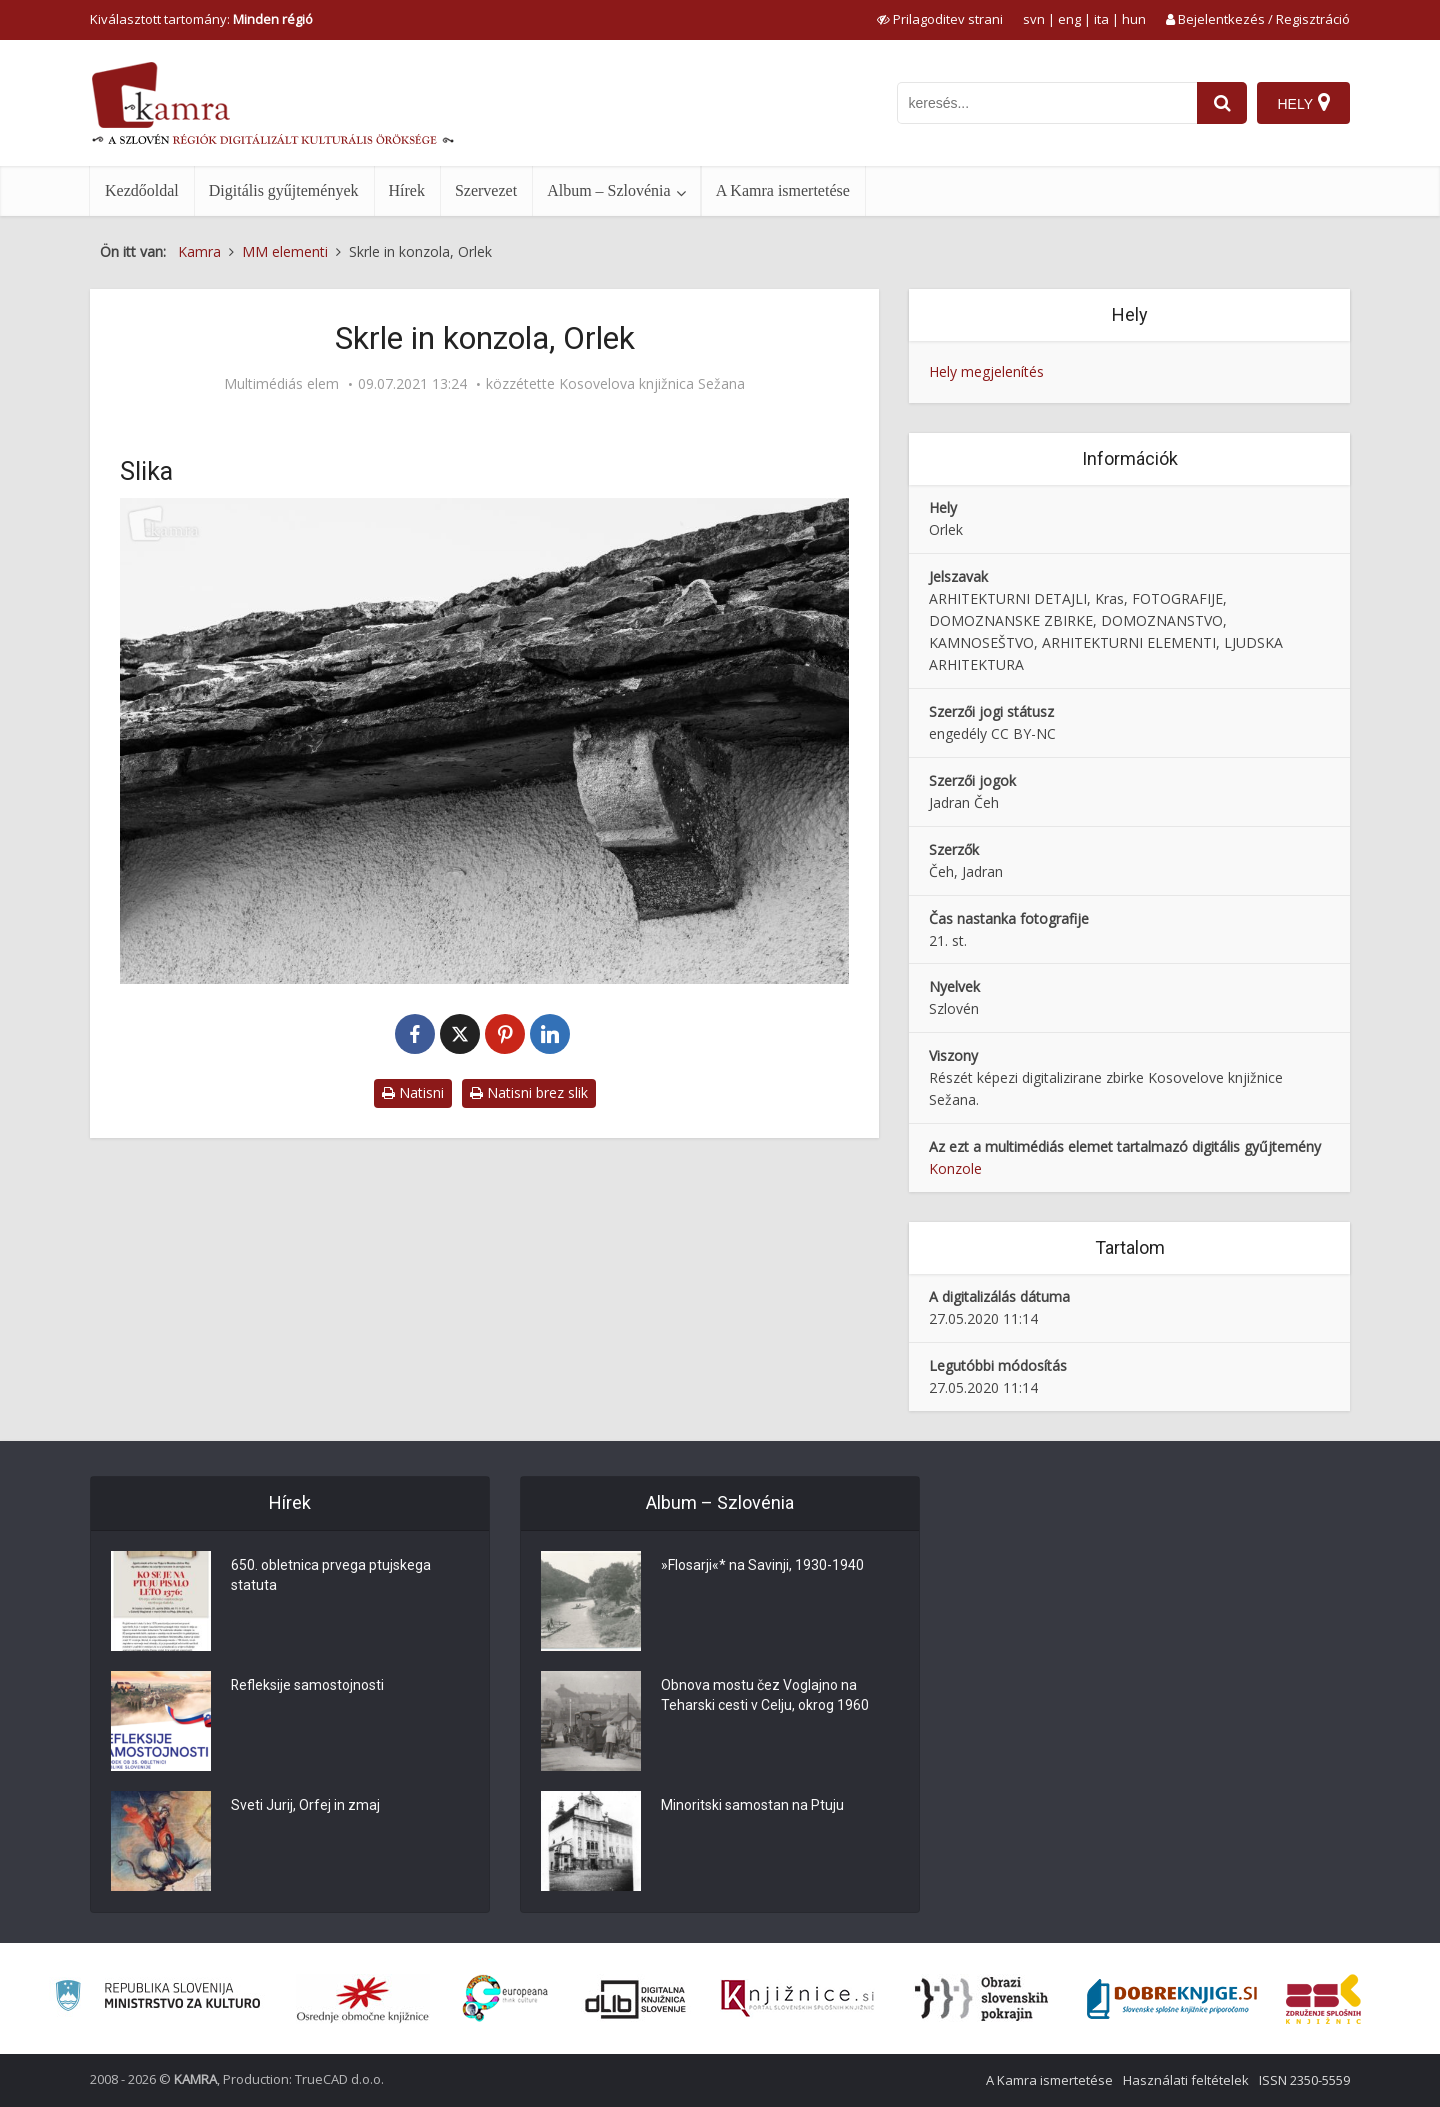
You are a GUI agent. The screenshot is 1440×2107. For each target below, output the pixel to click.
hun (1134, 19)
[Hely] (1303, 103)
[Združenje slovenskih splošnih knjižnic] (797, 1999)
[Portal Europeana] (505, 1998)
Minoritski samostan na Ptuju (752, 1806)
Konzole (955, 1168)
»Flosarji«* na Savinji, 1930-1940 (762, 1566)
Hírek (407, 190)
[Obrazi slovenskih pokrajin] (981, 1999)
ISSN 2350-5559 (1304, 2080)
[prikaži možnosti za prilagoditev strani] (940, 19)
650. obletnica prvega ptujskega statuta (331, 1576)
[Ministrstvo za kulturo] (157, 1998)
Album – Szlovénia (609, 190)
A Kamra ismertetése (783, 190)
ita (1101, 19)
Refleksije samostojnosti (308, 1686)
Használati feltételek (1186, 2080)
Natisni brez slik (529, 1092)
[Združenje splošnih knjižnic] (1323, 1999)
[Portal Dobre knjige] (1172, 1999)
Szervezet (486, 190)
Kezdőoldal (142, 190)
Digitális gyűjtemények (284, 190)
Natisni (413, 1092)
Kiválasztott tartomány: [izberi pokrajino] (201, 19)
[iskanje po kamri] (1047, 103)
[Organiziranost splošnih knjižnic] (363, 1999)
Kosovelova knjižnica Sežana (652, 384)
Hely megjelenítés (986, 371)
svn (1034, 19)
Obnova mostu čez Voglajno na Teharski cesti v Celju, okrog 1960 (765, 1696)
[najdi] (1222, 103)
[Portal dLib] (636, 1999)
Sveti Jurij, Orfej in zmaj (305, 1806)
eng (1069, 19)
